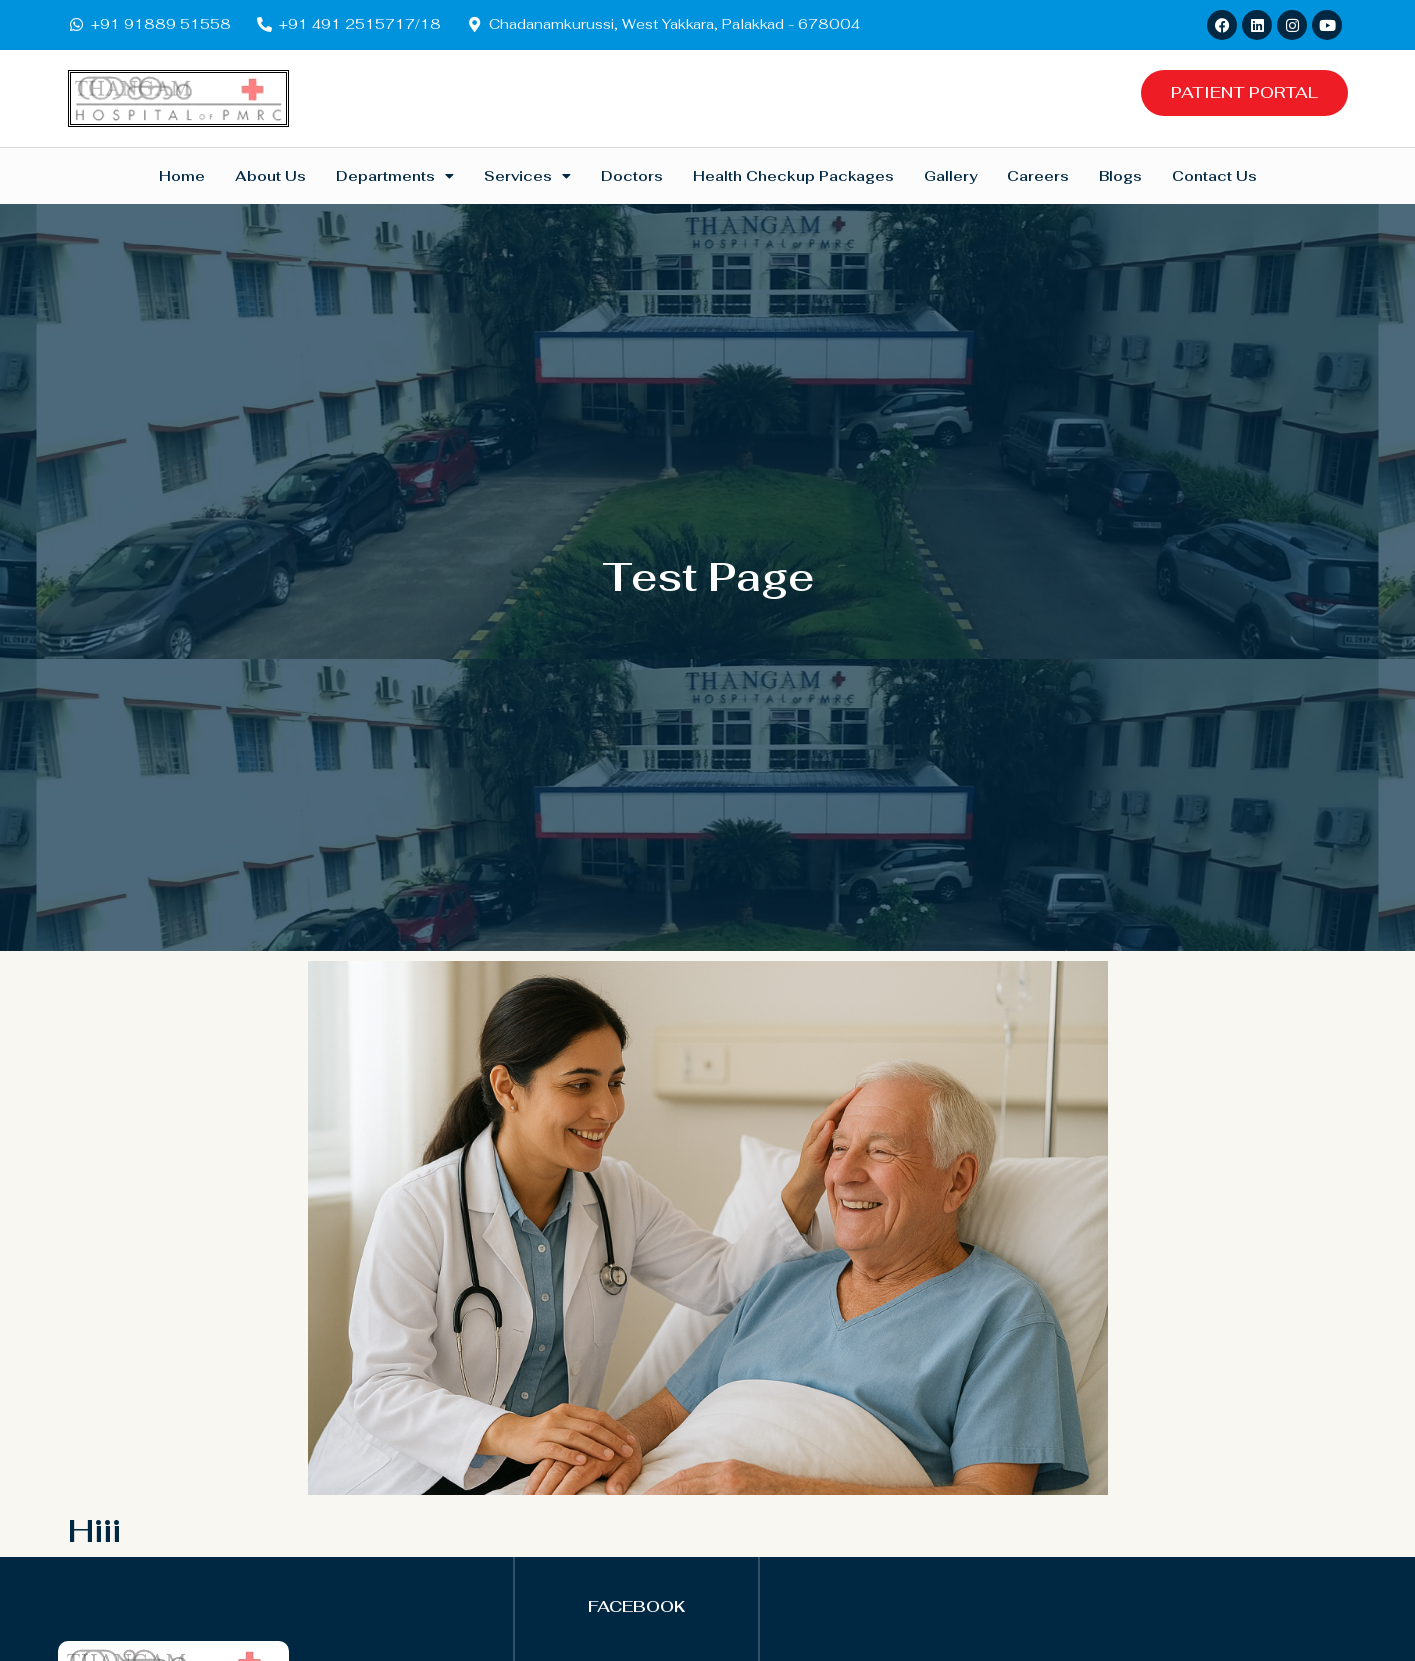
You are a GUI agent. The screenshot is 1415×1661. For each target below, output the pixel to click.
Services (527, 176)
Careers (1038, 176)
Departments (395, 176)
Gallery (950, 176)
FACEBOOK (636, 1606)
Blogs (1120, 176)
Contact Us (1214, 176)
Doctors (632, 176)
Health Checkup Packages (793, 176)
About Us (270, 176)
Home (182, 176)
